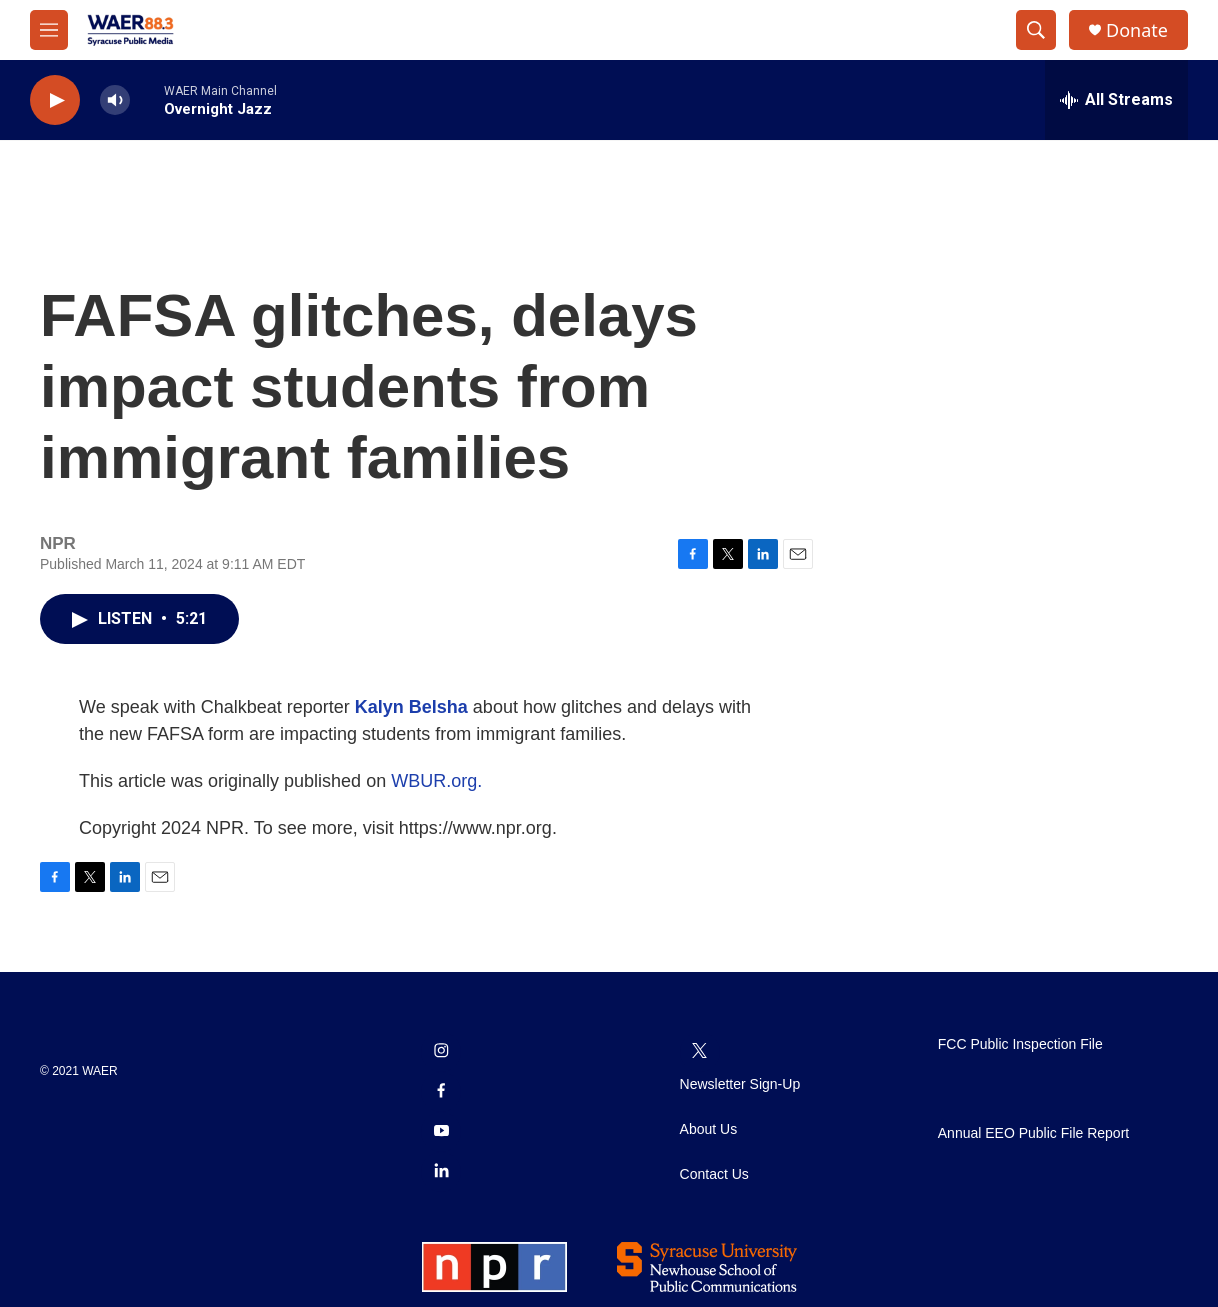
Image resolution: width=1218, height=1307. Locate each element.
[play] (55, 100)
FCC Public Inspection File (1020, 1044)
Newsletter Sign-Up (740, 1084)
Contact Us (714, 1174)
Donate (1137, 30)
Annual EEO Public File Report (1033, 1133)
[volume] (115, 100)
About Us (709, 1129)
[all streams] (1116, 100)
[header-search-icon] (1036, 30)
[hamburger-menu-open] (49, 30)
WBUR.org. (436, 781)
